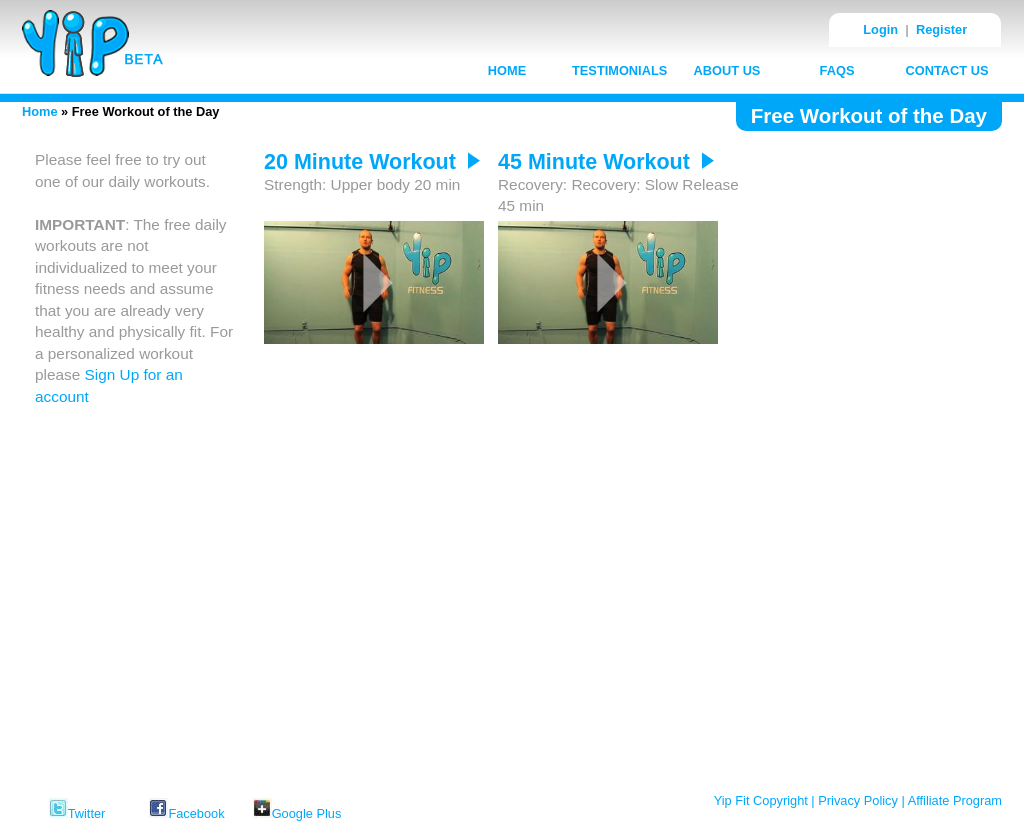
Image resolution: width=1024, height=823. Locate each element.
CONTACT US (947, 70)
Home (40, 111)
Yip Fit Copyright (761, 800)
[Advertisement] (867, 449)
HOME (507, 70)
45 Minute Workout (606, 162)
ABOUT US (727, 70)
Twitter (77, 807)
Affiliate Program (955, 800)
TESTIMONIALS (619, 70)
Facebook (186, 807)
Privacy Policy (858, 800)
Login (880, 29)
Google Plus (297, 807)
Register (941, 29)
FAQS (837, 70)
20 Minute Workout (372, 162)
